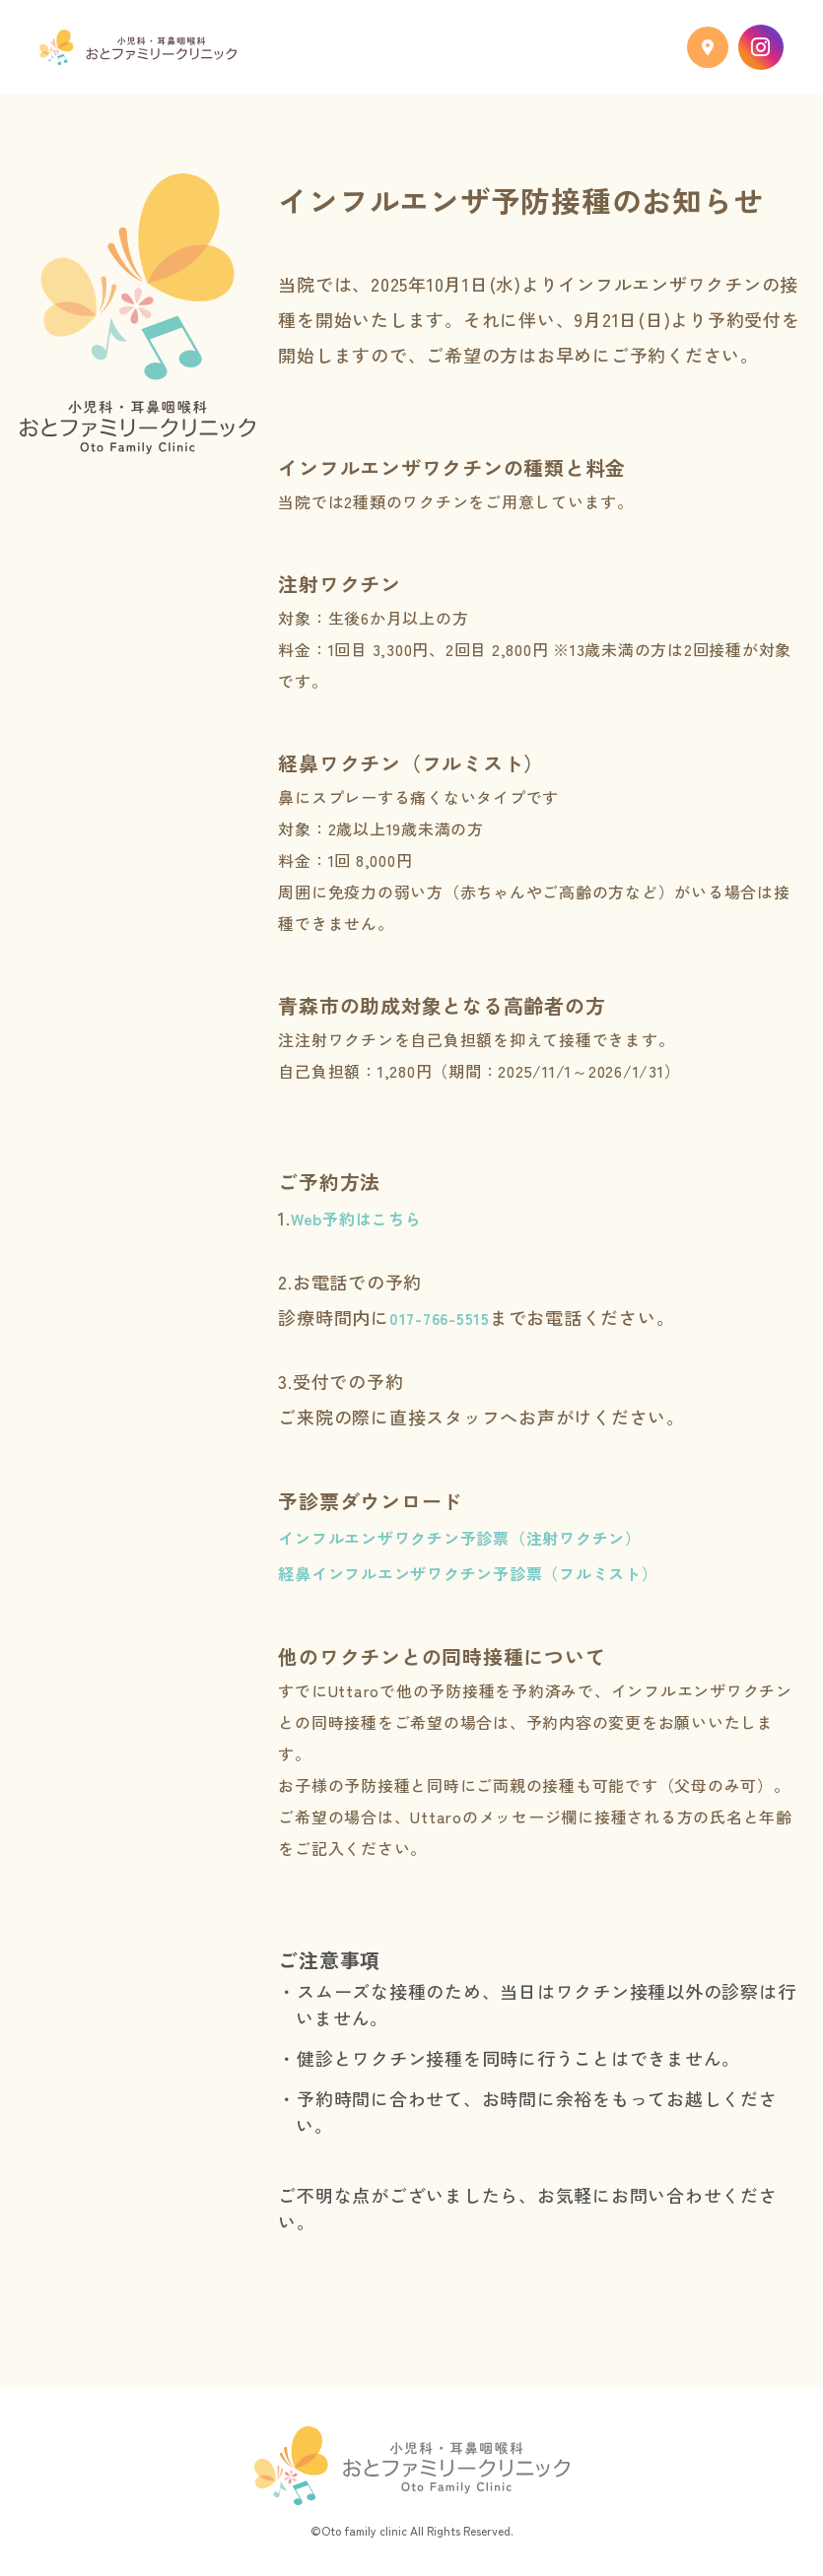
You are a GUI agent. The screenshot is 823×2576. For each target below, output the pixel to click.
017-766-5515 (439, 1318)
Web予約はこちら (356, 1218)
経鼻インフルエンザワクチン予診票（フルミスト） (467, 1573)
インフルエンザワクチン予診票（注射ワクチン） (460, 1538)
